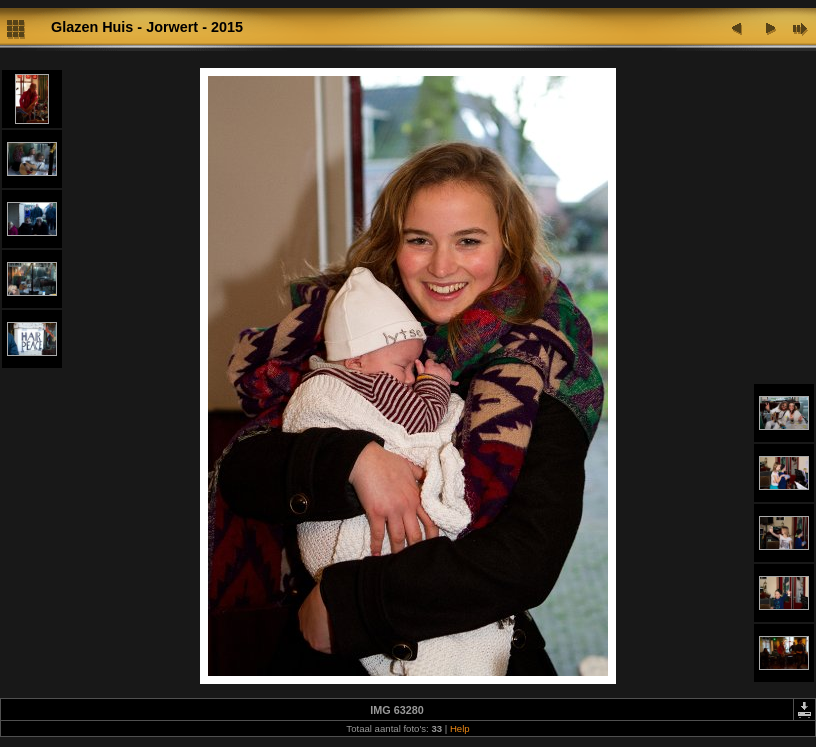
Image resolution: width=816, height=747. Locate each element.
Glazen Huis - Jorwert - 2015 (147, 27)
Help (460, 728)
